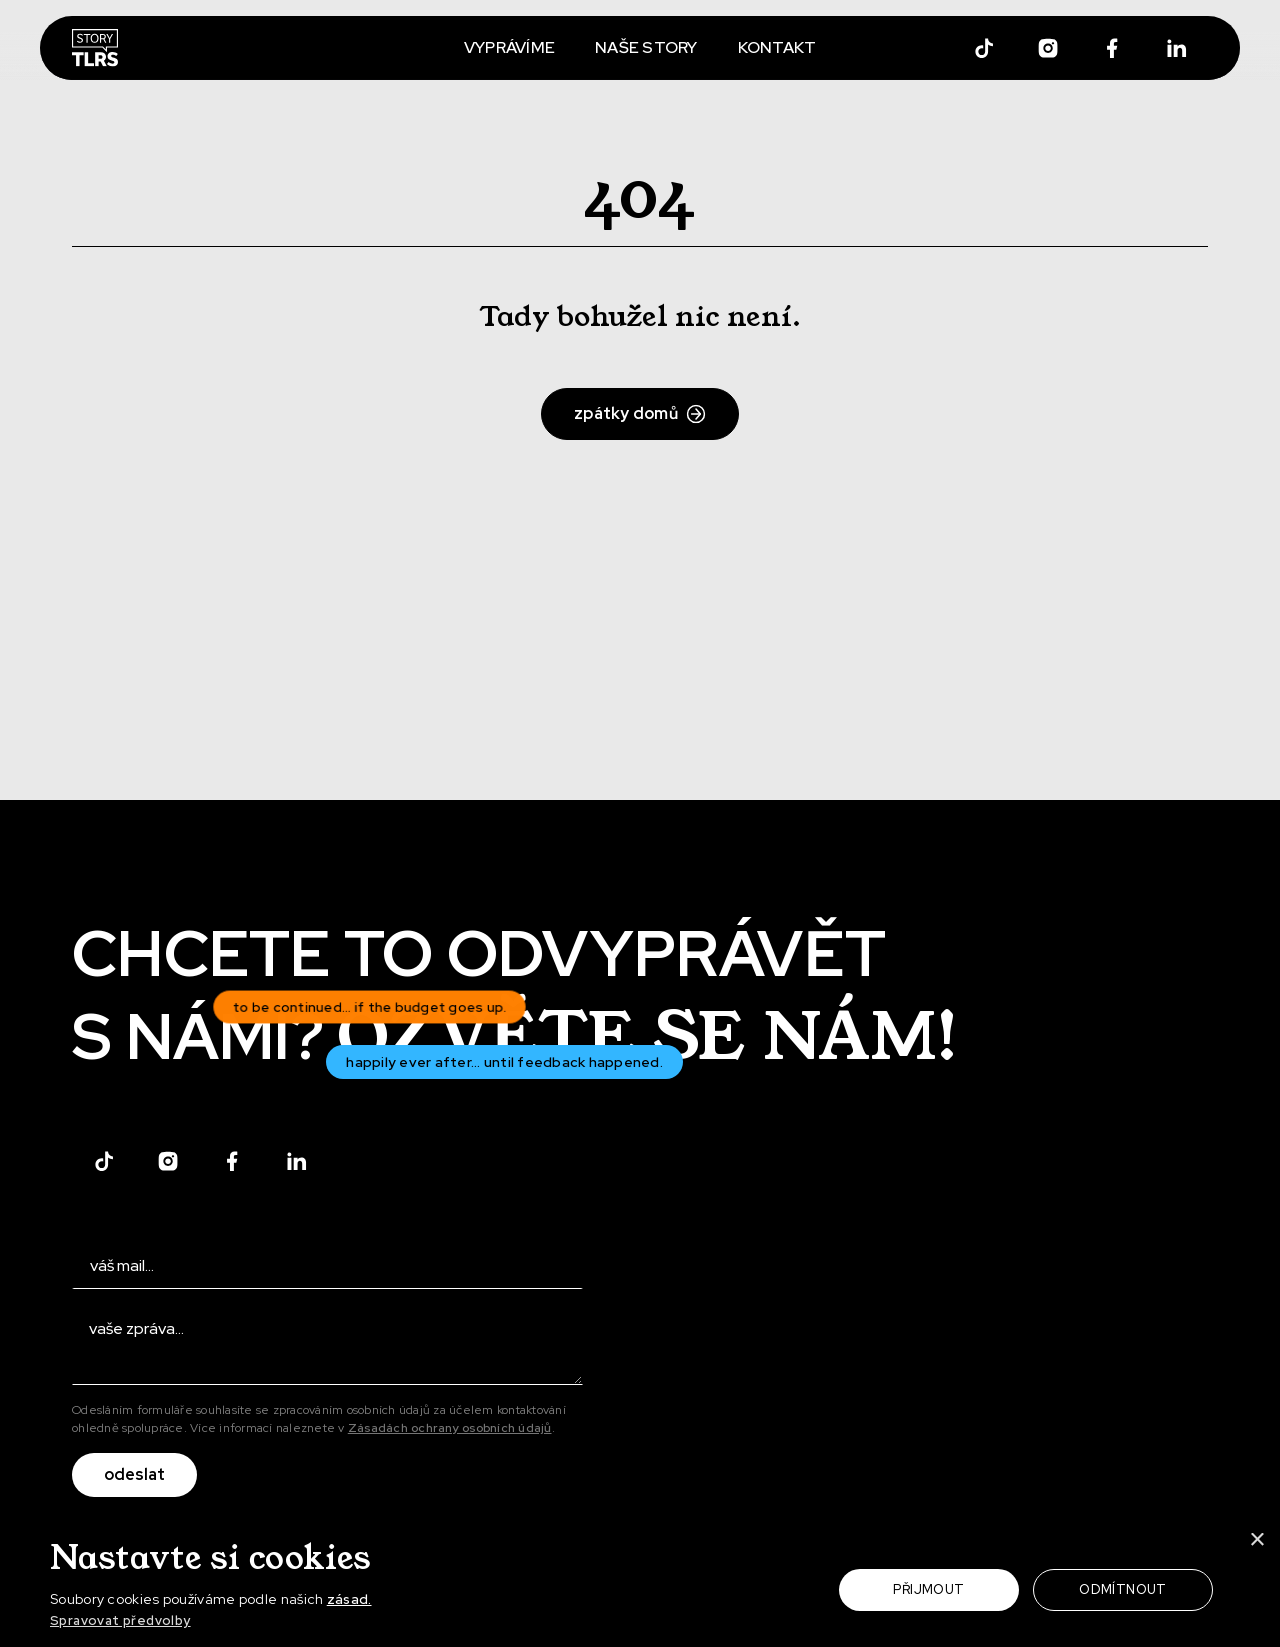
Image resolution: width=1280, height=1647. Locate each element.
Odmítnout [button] (1123, 1589)
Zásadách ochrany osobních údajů (450, 1428)
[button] (236, 1621)
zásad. (349, 1599)
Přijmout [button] (928, 1589)
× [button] (1257, 1541)
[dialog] (640, 1583)
